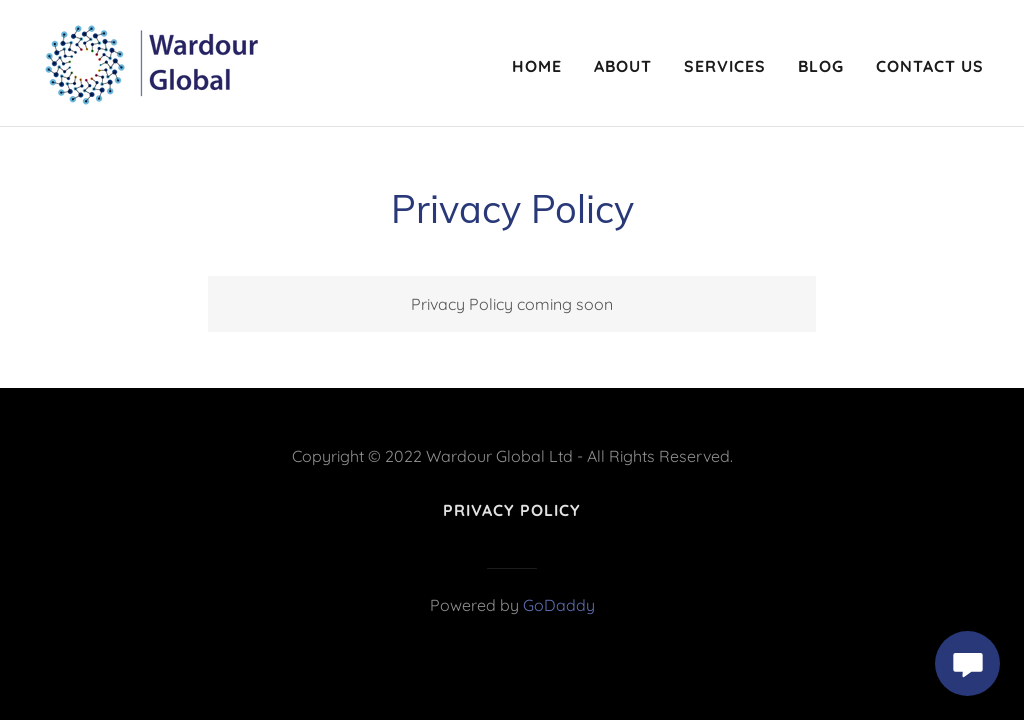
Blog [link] (821, 66)
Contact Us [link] (930, 66)
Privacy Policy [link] (512, 510)
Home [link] (537, 66)
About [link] (623, 66)
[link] (150, 61)
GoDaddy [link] (559, 605)
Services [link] (725, 66)
